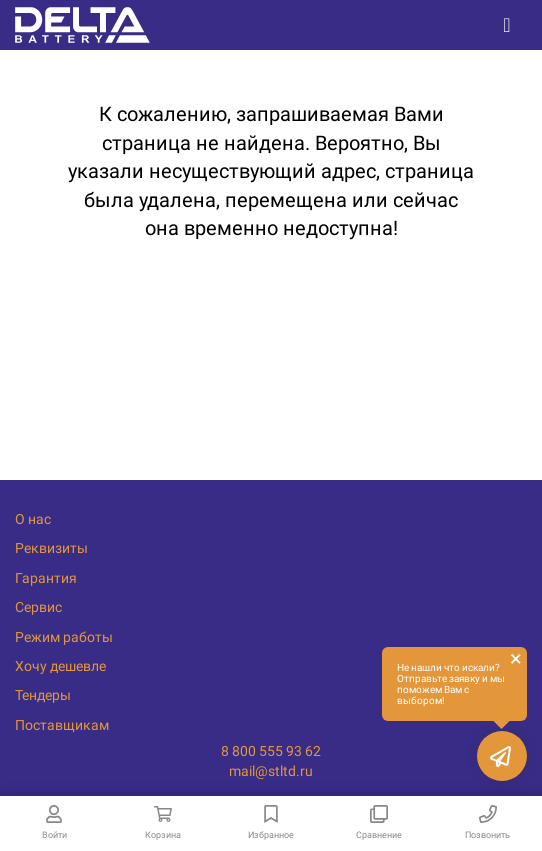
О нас (33, 519)
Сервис (38, 607)
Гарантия (46, 578)
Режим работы (64, 637)
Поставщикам (62, 725)
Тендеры (43, 695)
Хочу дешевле (60, 666)
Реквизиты (51, 548)
